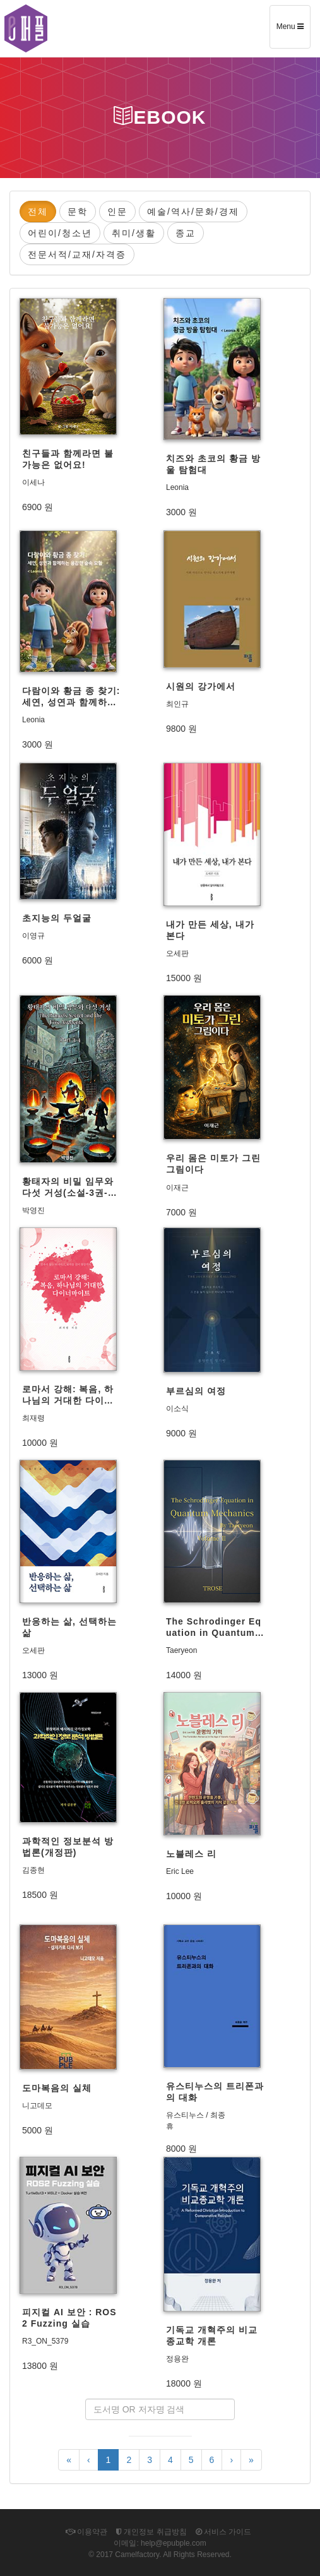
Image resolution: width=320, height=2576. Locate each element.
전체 (38, 211)
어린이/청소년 (60, 233)
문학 (78, 211)
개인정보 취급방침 (151, 2531)
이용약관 (86, 2531)
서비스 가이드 (224, 2531)
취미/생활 (134, 233)
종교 (185, 233)
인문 (117, 211)
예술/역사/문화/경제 (193, 211)
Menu (293, 31)
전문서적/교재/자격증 (77, 254)
